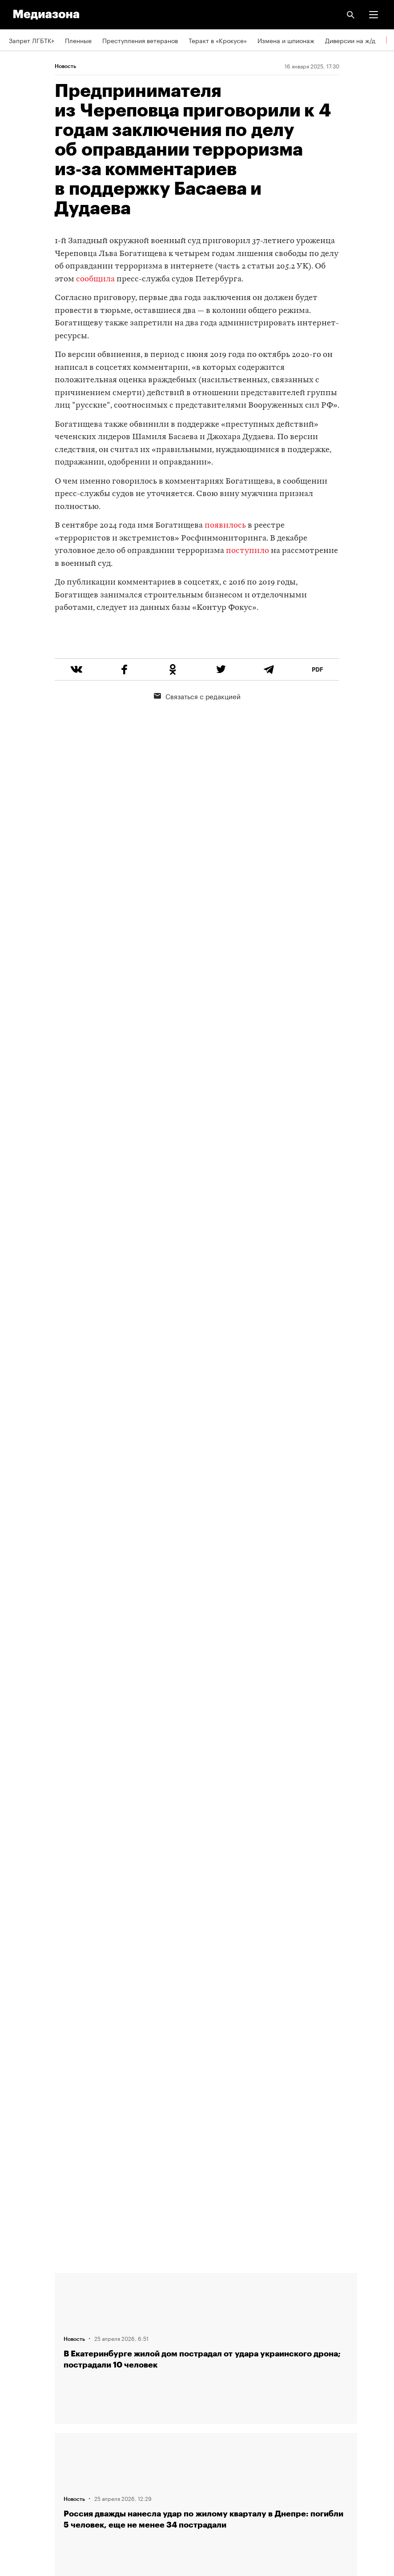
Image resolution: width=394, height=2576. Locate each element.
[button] (373, 15)
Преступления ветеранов (140, 40)
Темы (16, 2360)
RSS (19, 2386)
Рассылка (23, 2411)
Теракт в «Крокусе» (218, 40)
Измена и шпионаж (285, 40)
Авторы (20, 2335)
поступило (247, 551)
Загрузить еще (206, 1956)
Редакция (22, 2284)
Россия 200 (26, 2462)
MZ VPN (20, 2437)
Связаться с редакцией (197, 729)
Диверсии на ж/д (350, 40)
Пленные (78, 40)
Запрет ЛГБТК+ (31, 40)
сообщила (95, 279)
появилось (225, 525)
